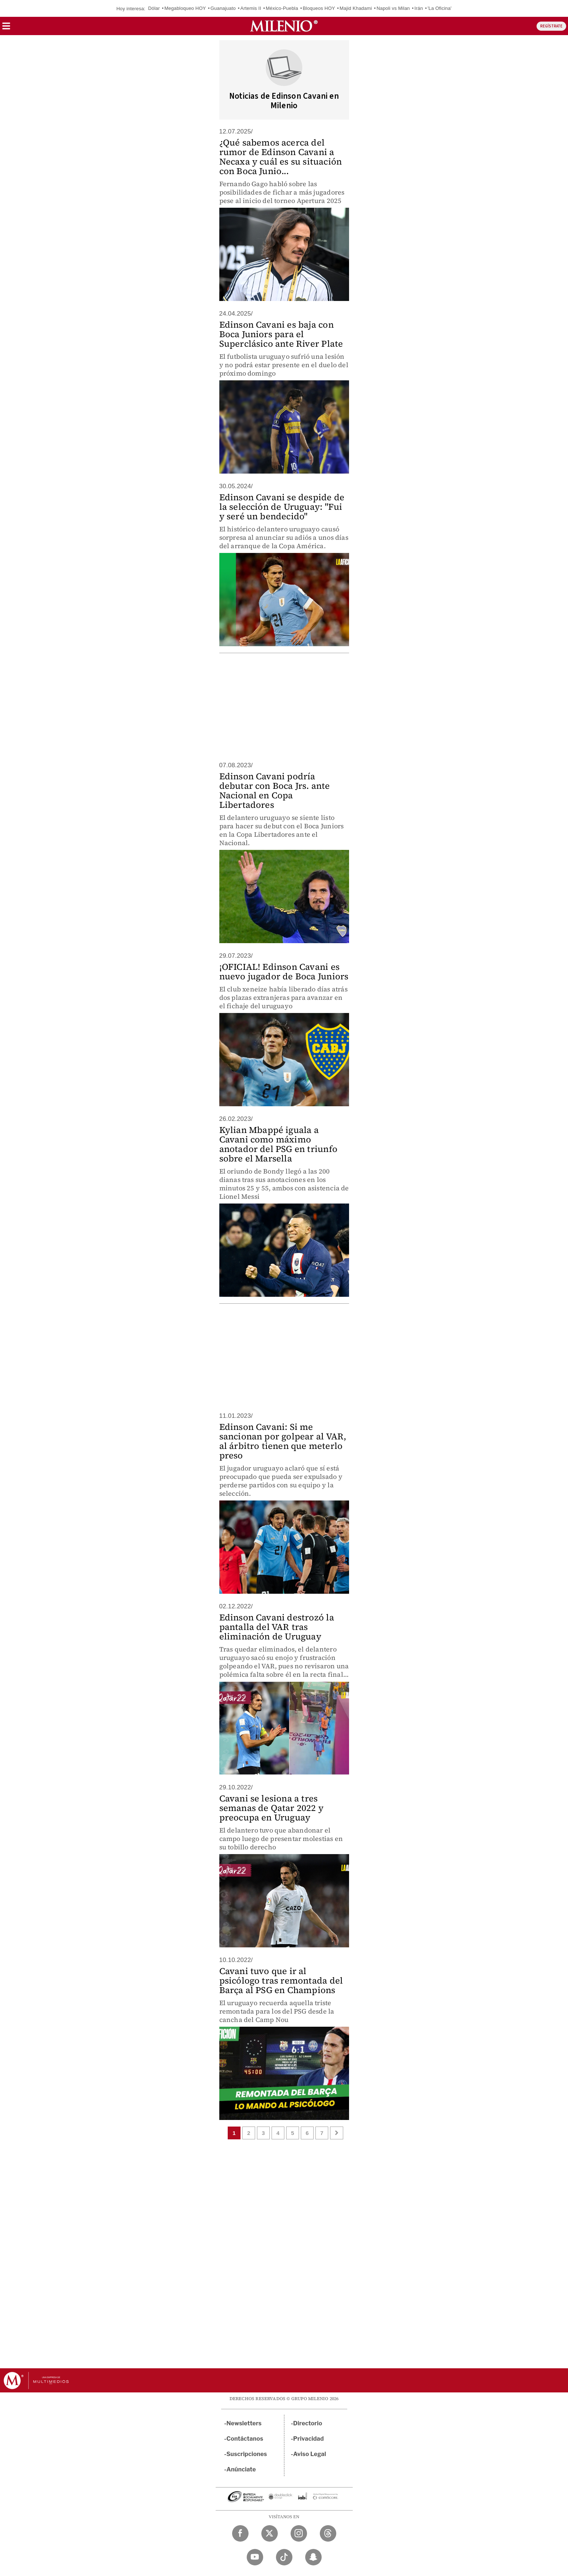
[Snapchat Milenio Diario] (313, 2557)
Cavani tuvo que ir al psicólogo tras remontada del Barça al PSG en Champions (281, 1980)
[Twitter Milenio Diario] (269, 2533)
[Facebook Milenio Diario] (240, 2533)
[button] (6, 28)
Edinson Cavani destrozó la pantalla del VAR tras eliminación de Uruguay (276, 1626)
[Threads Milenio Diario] (328, 2533)
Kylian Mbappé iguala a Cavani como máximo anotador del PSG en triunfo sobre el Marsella (278, 1144)
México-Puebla (282, 8)
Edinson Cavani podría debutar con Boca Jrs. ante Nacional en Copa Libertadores (274, 790)
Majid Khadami (356, 8)
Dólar (154, 8)
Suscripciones (247, 2454)
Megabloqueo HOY (185, 8)
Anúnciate (241, 2469)
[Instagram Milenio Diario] (299, 2533)
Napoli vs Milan (393, 8)
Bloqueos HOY (319, 8)
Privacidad (308, 2438)
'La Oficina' (440, 8)
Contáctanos (245, 2438)
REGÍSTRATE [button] (551, 26)
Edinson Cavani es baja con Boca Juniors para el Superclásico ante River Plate (281, 334)
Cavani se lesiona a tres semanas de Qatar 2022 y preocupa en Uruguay (271, 1807)
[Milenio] (284, 26)
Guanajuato (223, 8)
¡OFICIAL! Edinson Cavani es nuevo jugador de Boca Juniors (284, 971)
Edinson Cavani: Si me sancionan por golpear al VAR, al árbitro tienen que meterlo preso (283, 1441)
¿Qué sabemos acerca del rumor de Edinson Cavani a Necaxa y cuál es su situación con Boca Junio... (280, 156)
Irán (418, 8)
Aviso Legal (309, 2454)
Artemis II (251, 8)
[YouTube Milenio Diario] (255, 2557)
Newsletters (244, 2423)
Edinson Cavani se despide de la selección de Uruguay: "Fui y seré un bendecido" (282, 506)
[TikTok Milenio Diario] (284, 2557)
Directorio (307, 2423)
